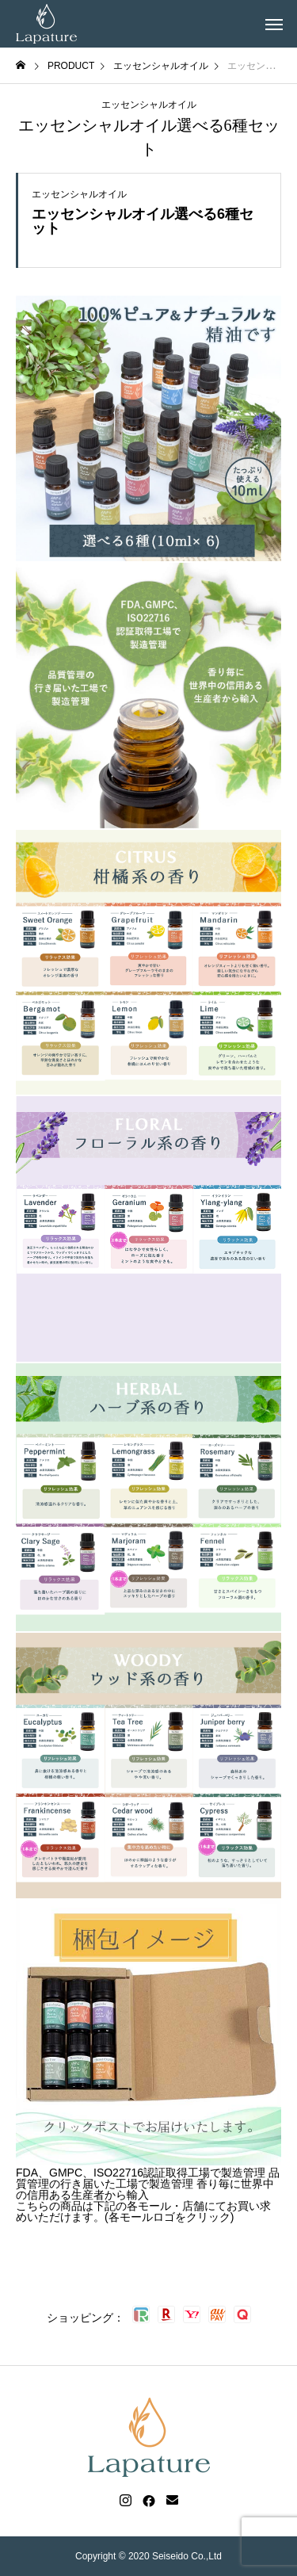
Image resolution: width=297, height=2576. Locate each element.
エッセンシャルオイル (148, 104)
